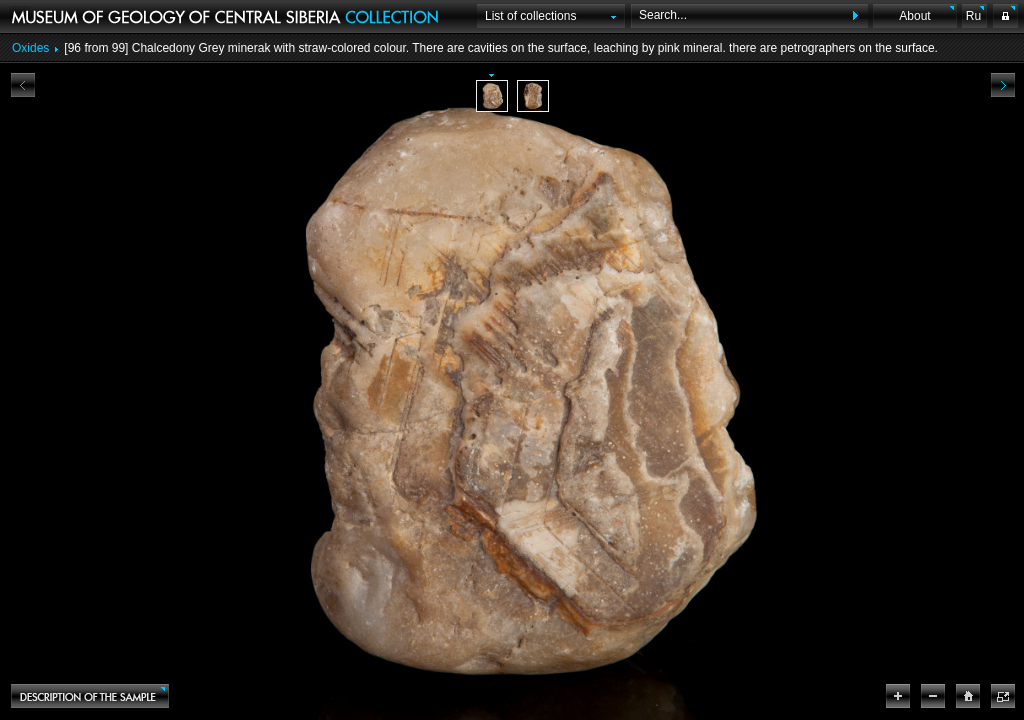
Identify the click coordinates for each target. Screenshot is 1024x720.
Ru (973, 16)
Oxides (30, 48)
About (914, 16)
